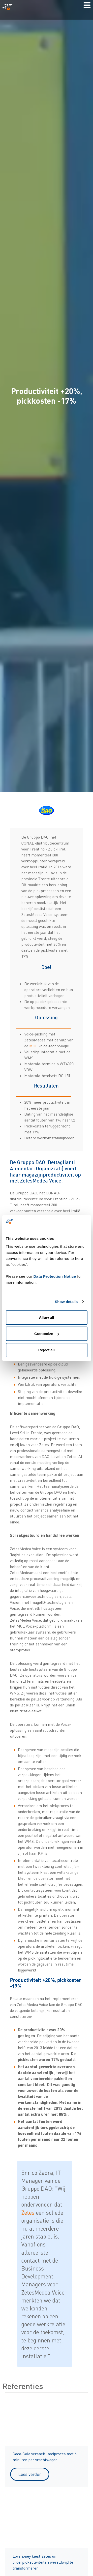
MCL (33, 1045)
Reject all (46, 1350)
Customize (46, 1334)
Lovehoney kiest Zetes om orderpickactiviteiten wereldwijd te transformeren (43, 2562)
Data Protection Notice (54, 1276)
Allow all (46, 1317)
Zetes (28, 2212)
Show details (66, 1302)
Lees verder (29, 2474)
